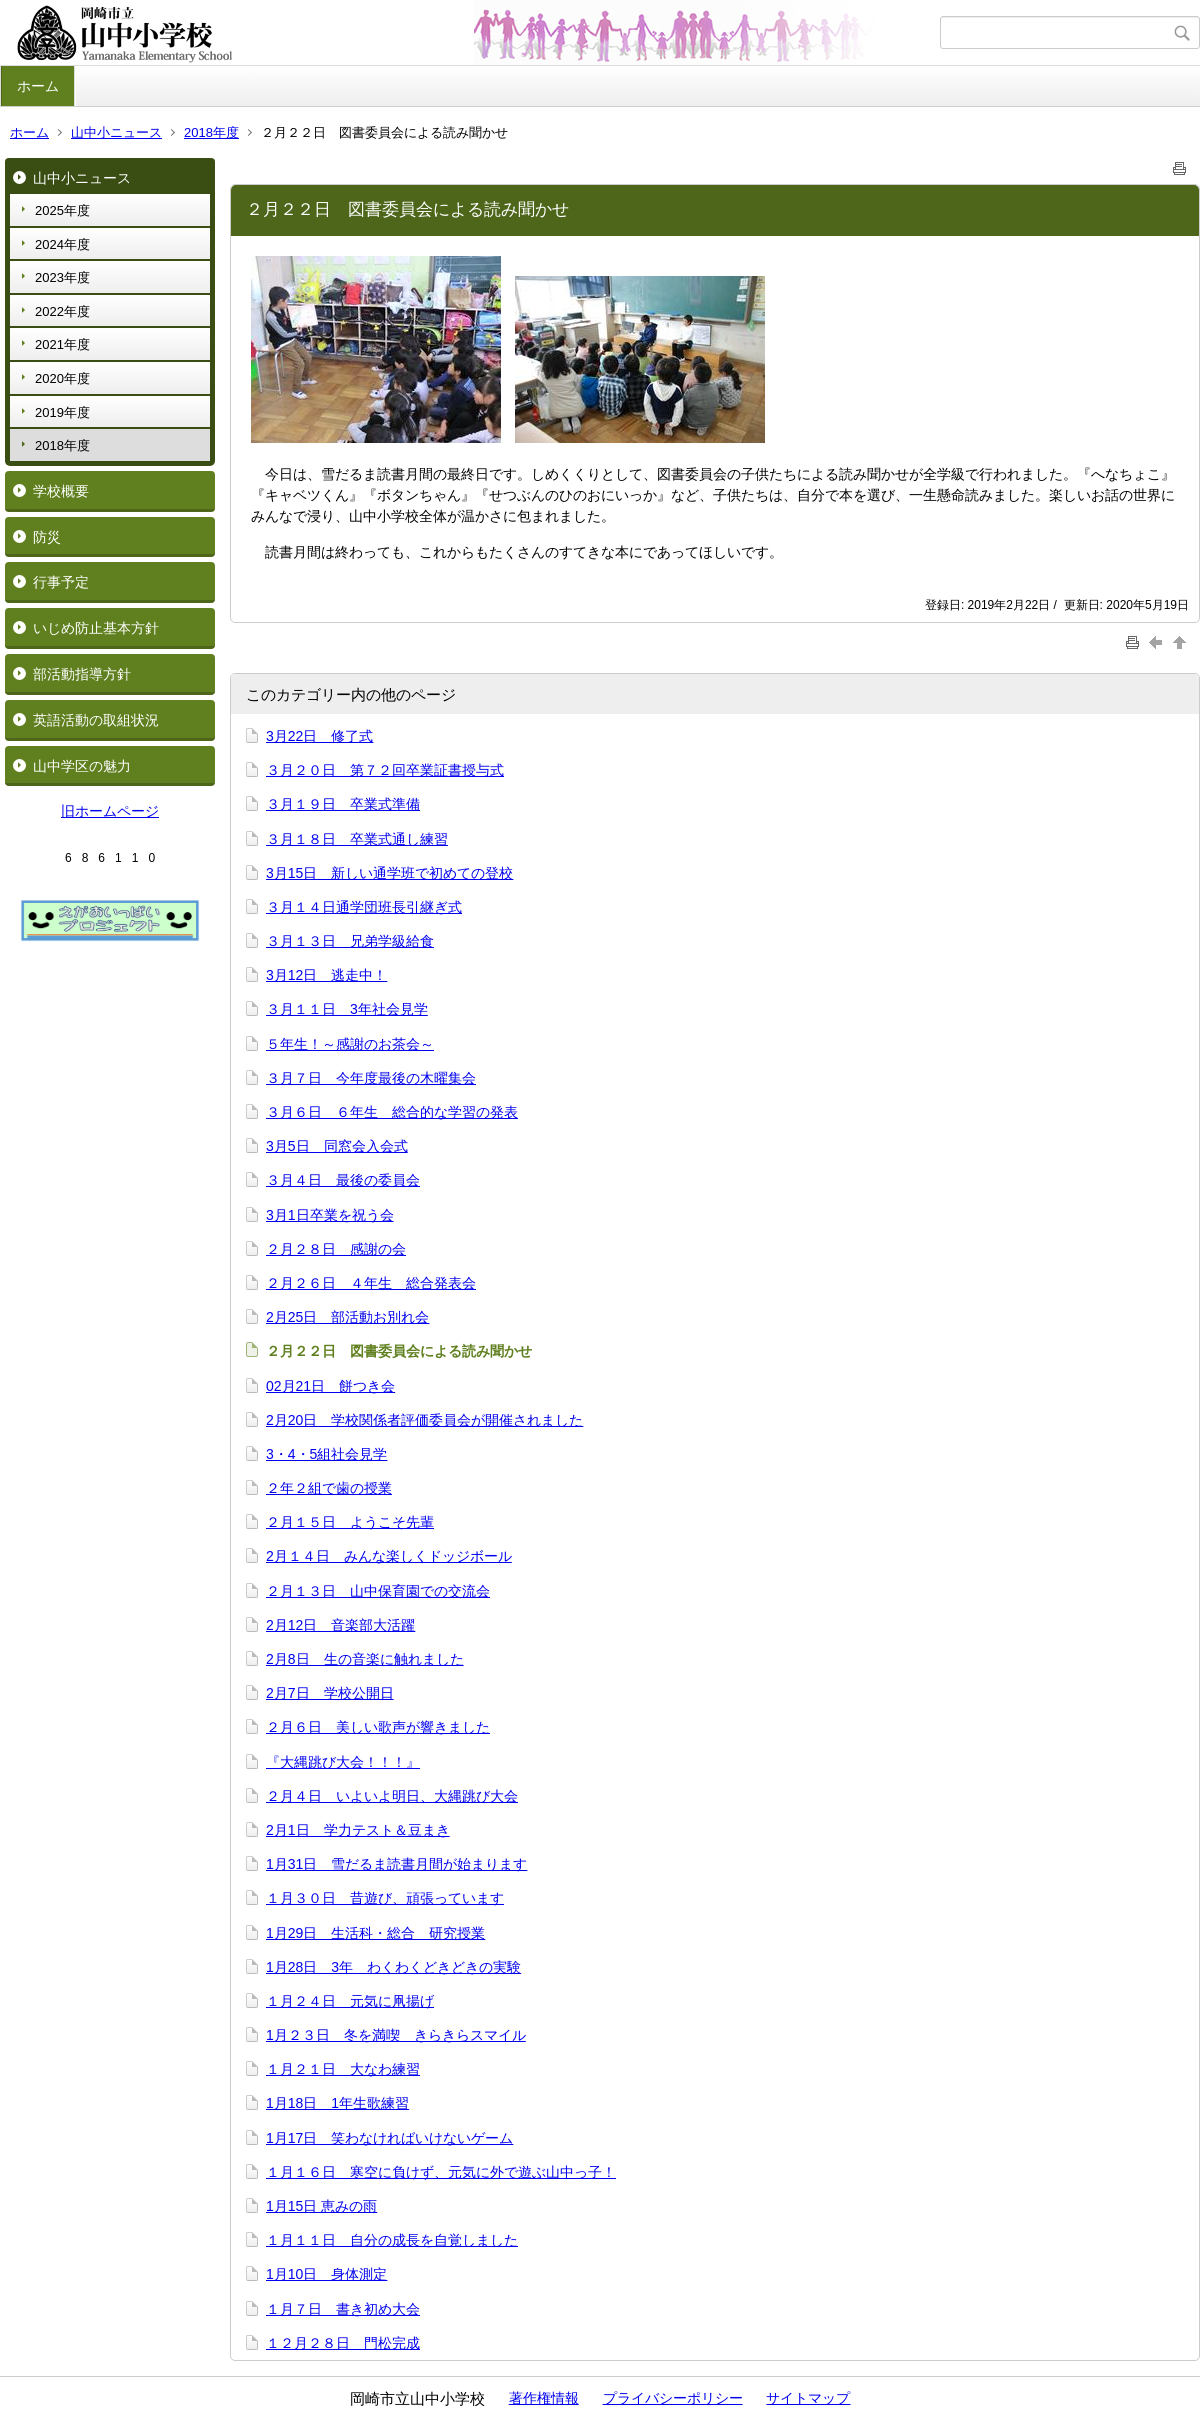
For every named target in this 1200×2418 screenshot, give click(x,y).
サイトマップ (808, 2398)
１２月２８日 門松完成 (343, 2343)
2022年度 (62, 311)
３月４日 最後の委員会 (343, 1180)
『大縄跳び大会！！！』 (343, 1762)
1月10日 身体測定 (326, 2274)
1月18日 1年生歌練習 (337, 2103)
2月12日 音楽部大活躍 (340, 1625)
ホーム (38, 86)
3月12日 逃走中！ (326, 975)
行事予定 (61, 582)
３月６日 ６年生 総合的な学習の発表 (392, 1112)
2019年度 (62, 412)
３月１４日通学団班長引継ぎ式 (364, 907)
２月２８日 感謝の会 (336, 1249)
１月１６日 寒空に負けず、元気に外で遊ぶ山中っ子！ (441, 2172)
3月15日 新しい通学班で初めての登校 (389, 873)
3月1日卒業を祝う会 (330, 1215)
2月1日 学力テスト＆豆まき (358, 1830)
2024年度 (62, 244)
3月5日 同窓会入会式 (337, 1146)
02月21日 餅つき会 (330, 1386)
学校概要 (61, 491)
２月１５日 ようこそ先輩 (350, 1522)
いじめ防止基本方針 (96, 628)
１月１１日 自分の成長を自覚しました (392, 2240)
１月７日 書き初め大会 (343, 2309)
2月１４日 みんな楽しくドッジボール (389, 1556)
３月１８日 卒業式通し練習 (357, 839)
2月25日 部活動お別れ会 (347, 1317)
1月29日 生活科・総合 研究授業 (375, 1933)
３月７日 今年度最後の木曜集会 (371, 1078)
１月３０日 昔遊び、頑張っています (385, 1898)
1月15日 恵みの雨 (321, 2206)
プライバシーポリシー (673, 2398)
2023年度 (62, 277)
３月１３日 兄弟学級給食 (350, 941)
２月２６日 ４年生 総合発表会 (371, 1283)
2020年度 (62, 378)
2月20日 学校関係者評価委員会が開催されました (424, 1420)
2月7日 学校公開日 (330, 1693)
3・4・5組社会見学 (326, 1454)
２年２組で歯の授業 (329, 1488)
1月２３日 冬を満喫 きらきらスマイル (396, 2035)
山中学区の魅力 (82, 766)
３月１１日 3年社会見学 (347, 1009)
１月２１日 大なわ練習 (343, 2069)
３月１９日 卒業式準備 (343, 804)
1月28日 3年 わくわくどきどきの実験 (393, 1967)
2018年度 (211, 132)
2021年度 (62, 344)
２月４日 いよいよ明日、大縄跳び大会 (392, 1796)
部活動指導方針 (82, 674)
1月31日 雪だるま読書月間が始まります (396, 1864)
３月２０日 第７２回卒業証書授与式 (385, 770)
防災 (47, 537)
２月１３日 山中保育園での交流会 (378, 1591)
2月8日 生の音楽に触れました (365, 1659)
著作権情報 (544, 2398)
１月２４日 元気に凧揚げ (350, 2001)
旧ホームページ (110, 811)
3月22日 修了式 (319, 736)
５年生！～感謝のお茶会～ (350, 1044)
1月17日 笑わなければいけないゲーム (389, 2138)
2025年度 (62, 210)
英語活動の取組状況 (96, 720)
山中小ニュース (116, 132)
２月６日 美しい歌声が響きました (378, 1727)
